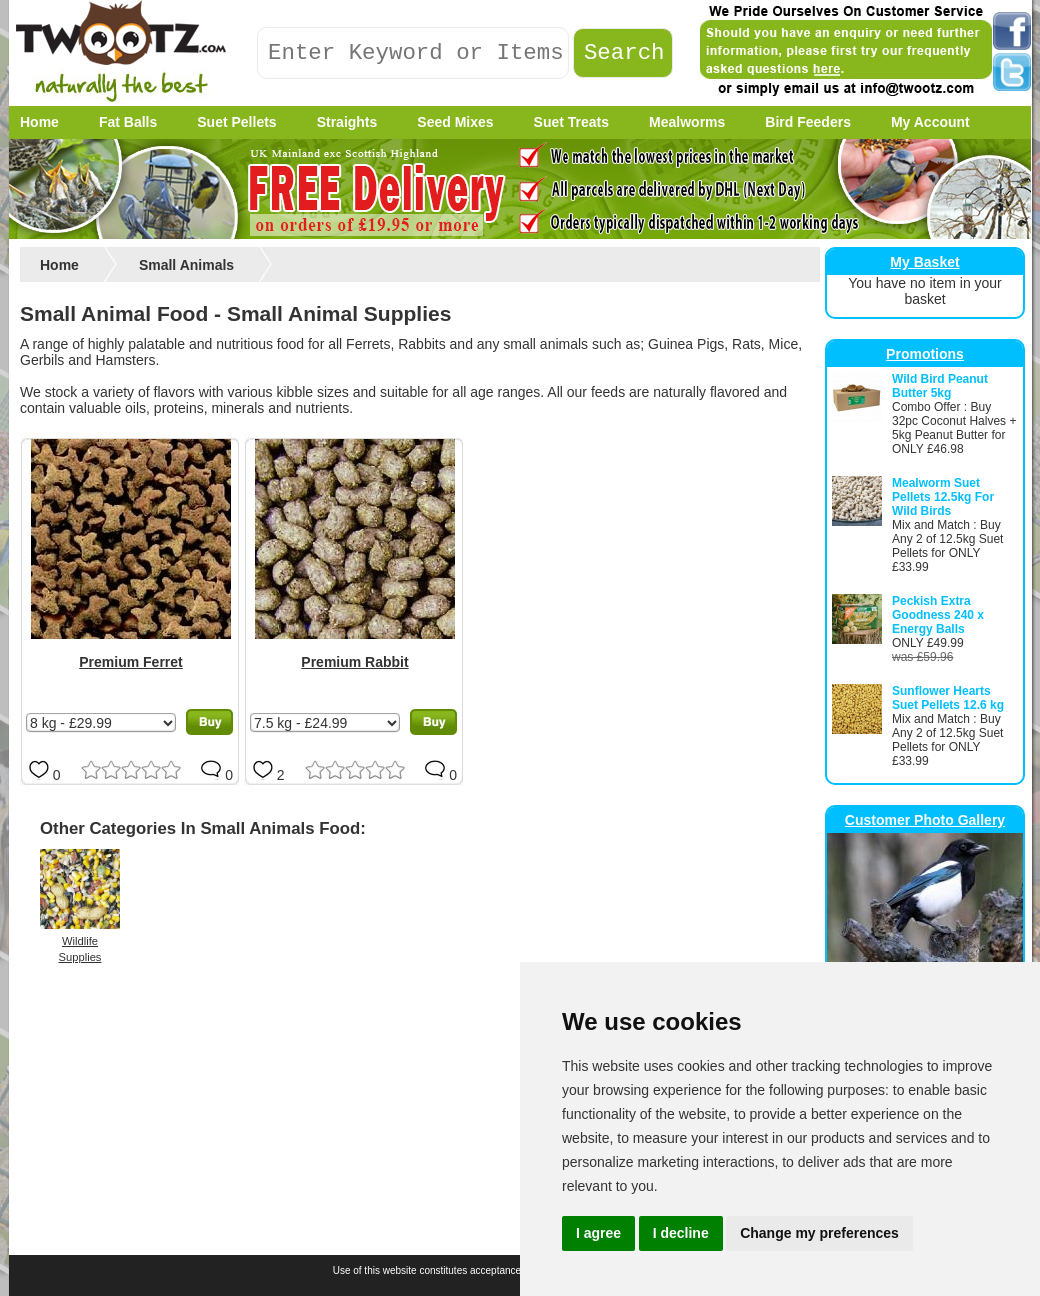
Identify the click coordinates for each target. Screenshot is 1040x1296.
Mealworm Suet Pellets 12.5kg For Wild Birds (943, 497)
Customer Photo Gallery (925, 820)
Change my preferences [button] (819, 1233)
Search (624, 53)
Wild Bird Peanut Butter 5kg (940, 386)
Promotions (925, 354)
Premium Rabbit (354, 662)
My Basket (924, 262)
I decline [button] (681, 1233)
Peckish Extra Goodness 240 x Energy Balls (938, 615)
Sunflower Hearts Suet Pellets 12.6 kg (948, 698)
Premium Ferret (130, 662)
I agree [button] (598, 1233)
